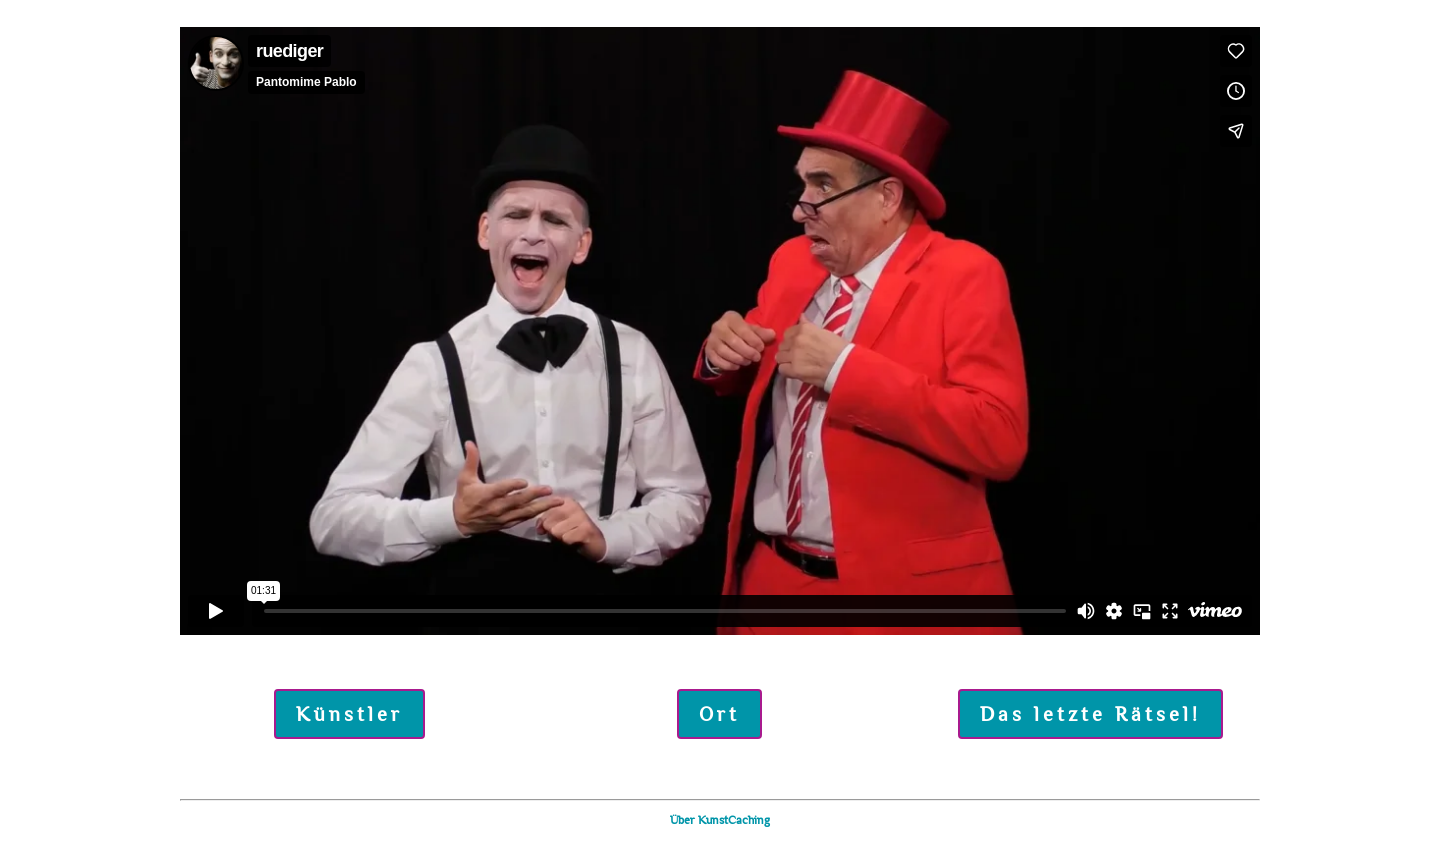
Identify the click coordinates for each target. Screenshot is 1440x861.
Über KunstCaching (720, 820)
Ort (719, 714)
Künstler (349, 714)
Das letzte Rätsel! (1090, 714)
